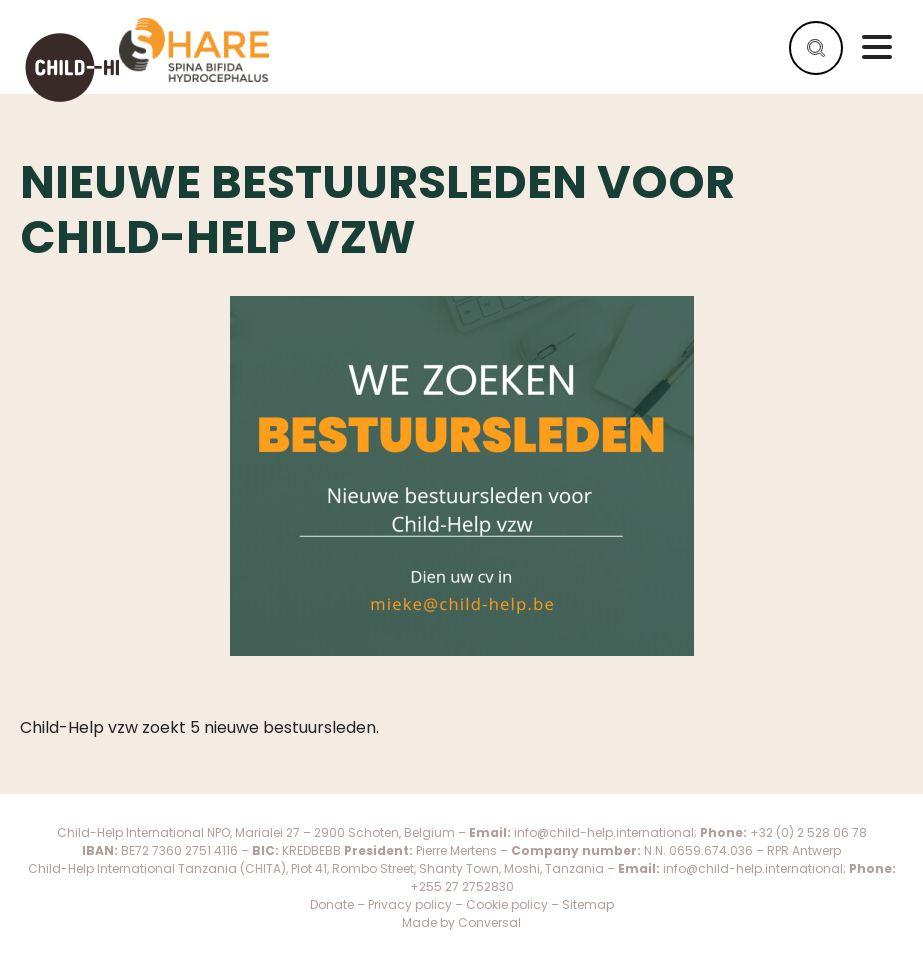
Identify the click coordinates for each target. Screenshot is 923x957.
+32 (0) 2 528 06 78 (808, 832)
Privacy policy (410, 904)
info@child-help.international (604, 832)
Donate (332, 904)
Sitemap (588, 904)
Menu (877, 47)
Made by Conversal (461, 922)
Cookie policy (508, 904)
